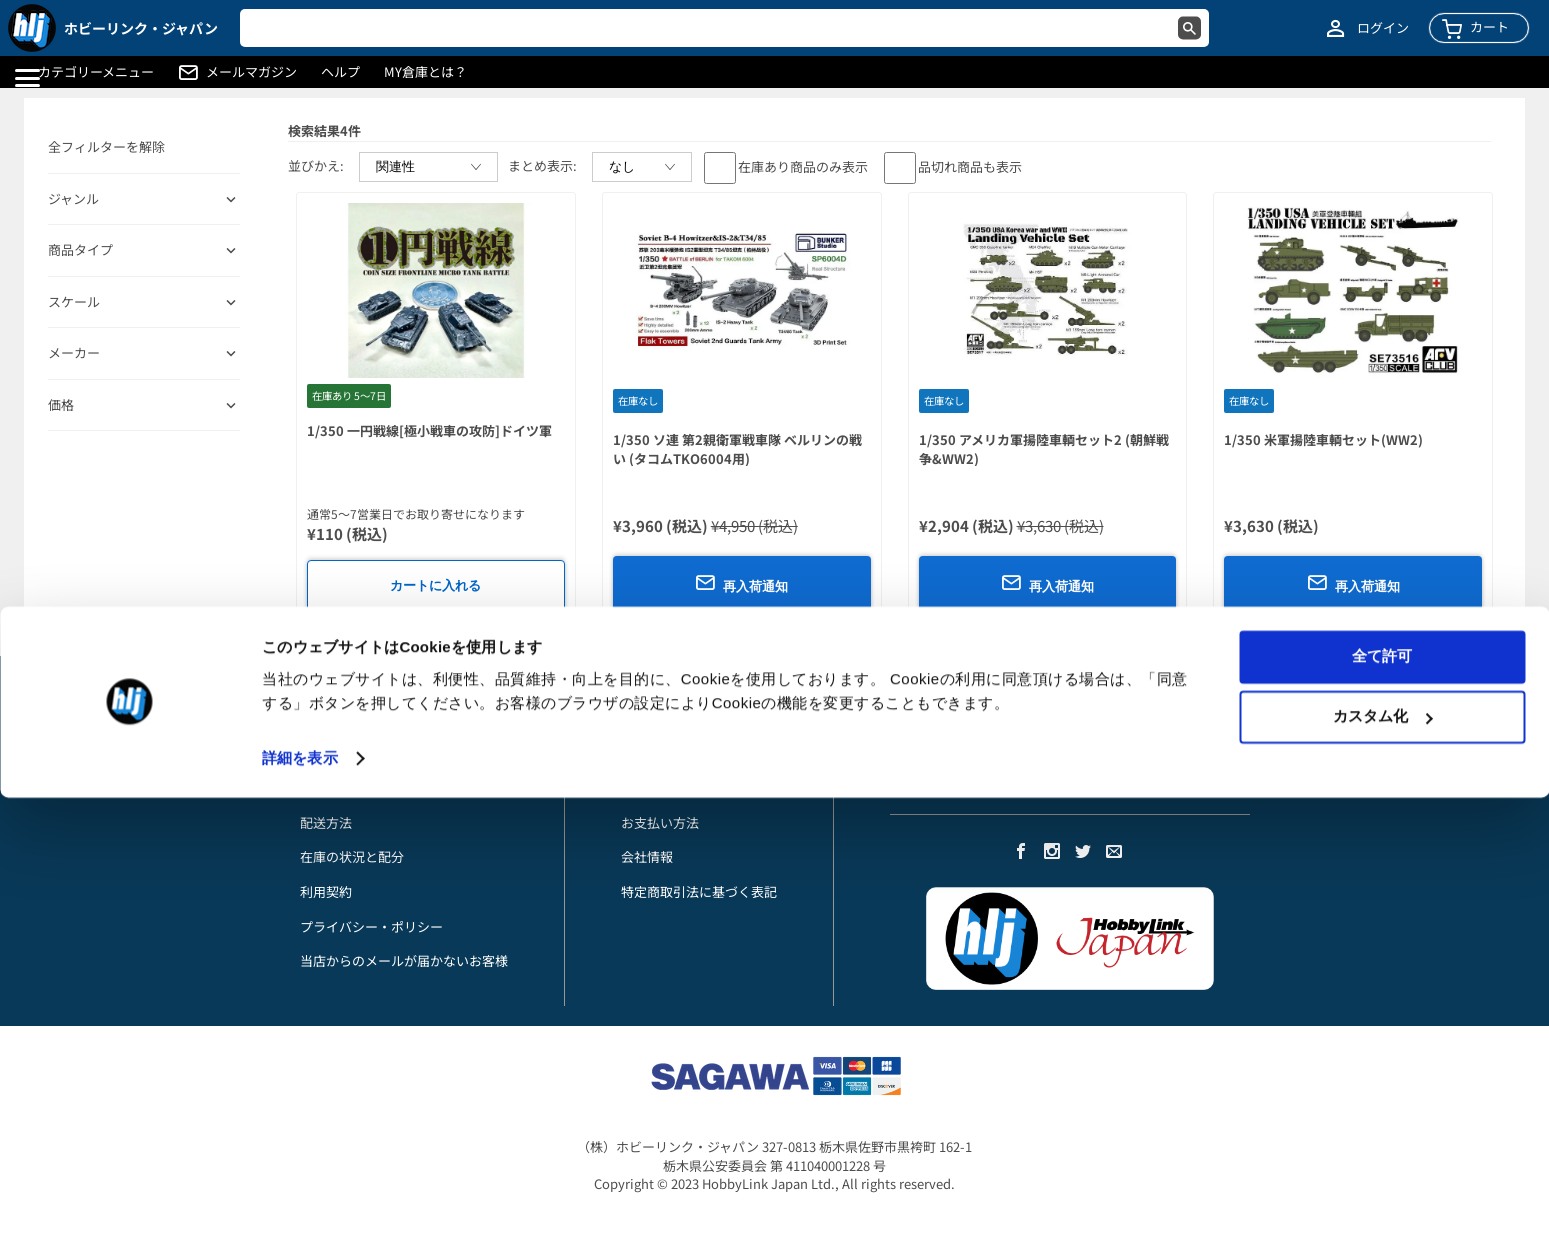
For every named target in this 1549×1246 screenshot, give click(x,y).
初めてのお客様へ (352, 753)
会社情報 (647, 856)
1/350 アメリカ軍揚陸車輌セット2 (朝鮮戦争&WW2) (1044, 449)
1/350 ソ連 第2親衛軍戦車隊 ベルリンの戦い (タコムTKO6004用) (737, 449)
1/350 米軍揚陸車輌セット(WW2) (1323, 439)
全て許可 (1382, 1104)
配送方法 (326, 822)
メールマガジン (251, 72)
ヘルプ (340, 72)
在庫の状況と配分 (352, 856)
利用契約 (326, 891)
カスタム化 (1382, 1164)
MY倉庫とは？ (425, 72)
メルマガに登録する (948, 787)
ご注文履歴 (653, 787)
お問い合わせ (339, 718)
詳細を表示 (300, 1206)
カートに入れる (435, 585)
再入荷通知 (741, 583)
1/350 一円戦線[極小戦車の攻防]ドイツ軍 (429, 430)
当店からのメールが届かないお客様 (404, 960)
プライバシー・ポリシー (371, 926)
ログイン (1383, 28)
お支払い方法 (339, 787)
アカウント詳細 (666, 753)
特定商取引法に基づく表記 (699, 891)
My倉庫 (643, 718)
